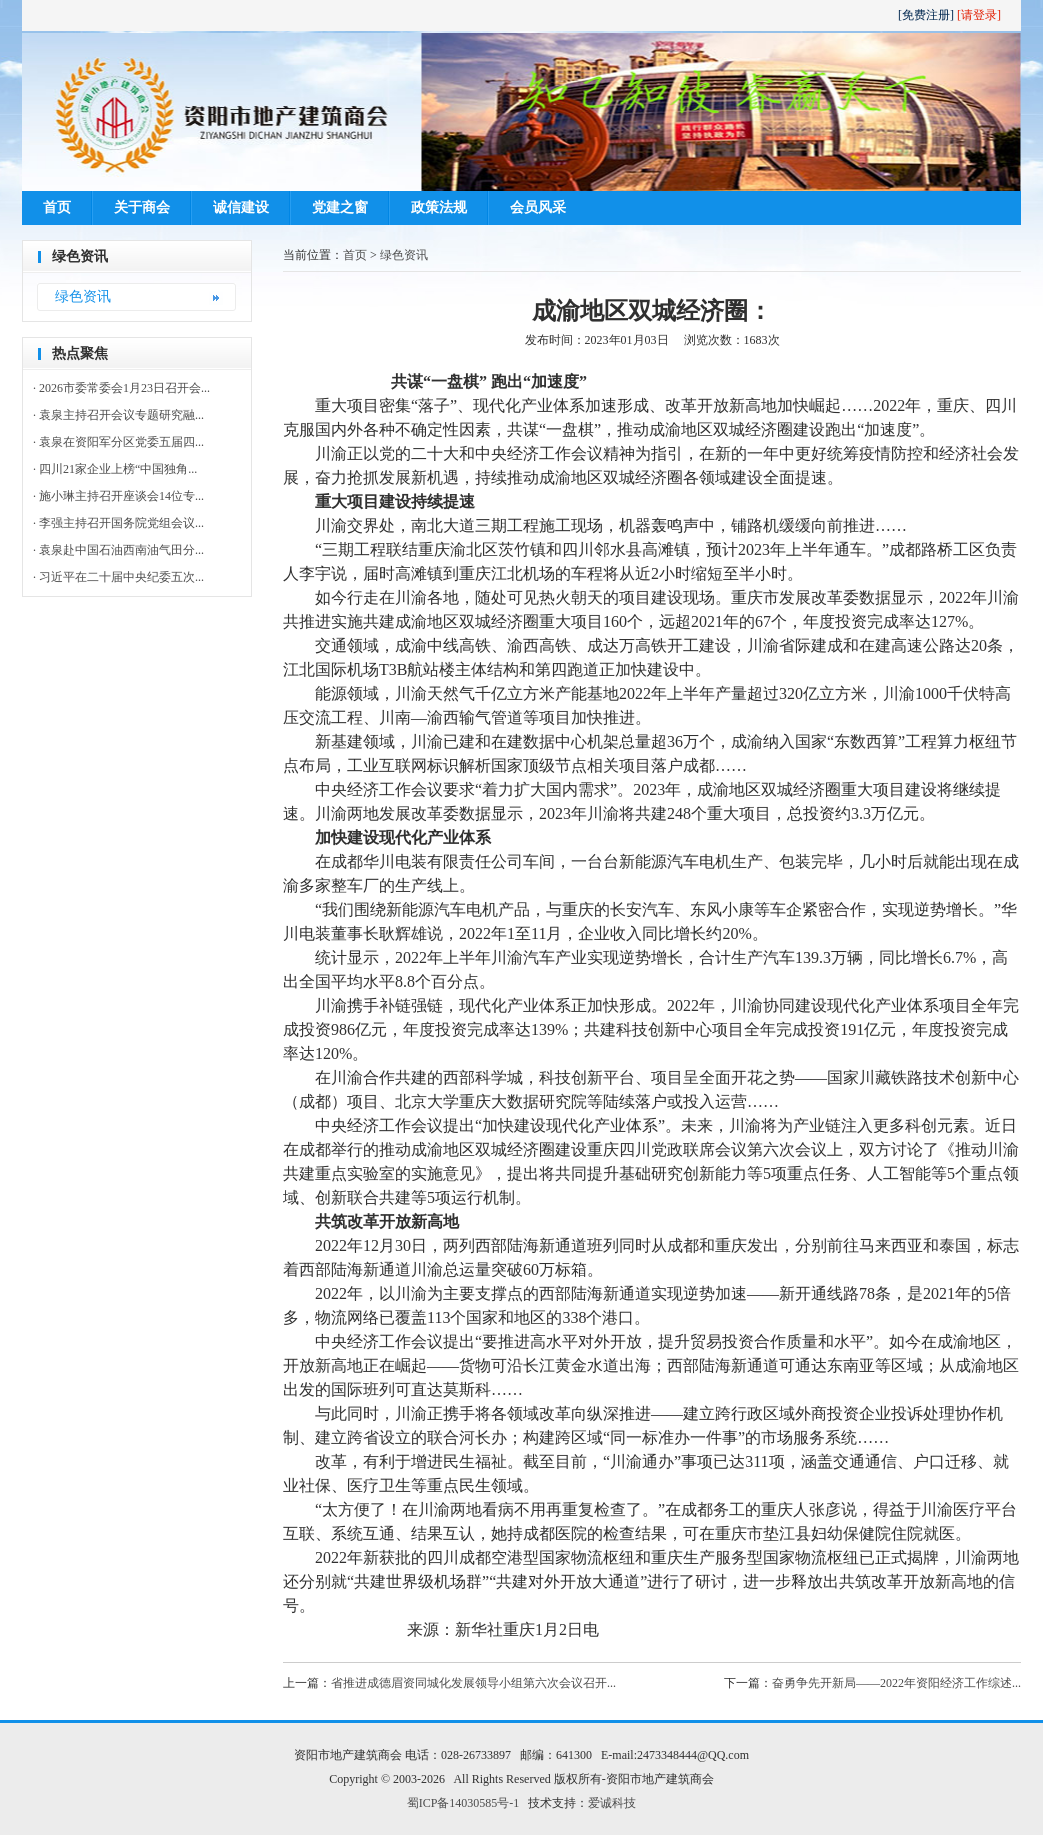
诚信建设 (241, 207)
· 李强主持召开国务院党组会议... (118, 523)
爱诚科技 (612, 1803)
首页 (57, 207)
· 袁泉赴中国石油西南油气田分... (118, 550)
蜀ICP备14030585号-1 (463, 1803)
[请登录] (979, 15)
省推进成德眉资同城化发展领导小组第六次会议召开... (473, 1683)
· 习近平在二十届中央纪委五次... (118, 577)
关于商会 (142, 207)
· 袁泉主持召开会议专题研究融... (118, 415)
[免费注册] (926, 15)
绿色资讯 (83, 296)
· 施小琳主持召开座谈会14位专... (118, 496)
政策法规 (439, 207)
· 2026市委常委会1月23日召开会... (121, 388)
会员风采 (538, 207)
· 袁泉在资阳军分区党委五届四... (118, 442)
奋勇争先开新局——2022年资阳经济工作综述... (896, 1683)
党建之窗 (340, 207)
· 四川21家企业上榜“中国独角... (115, 469)
